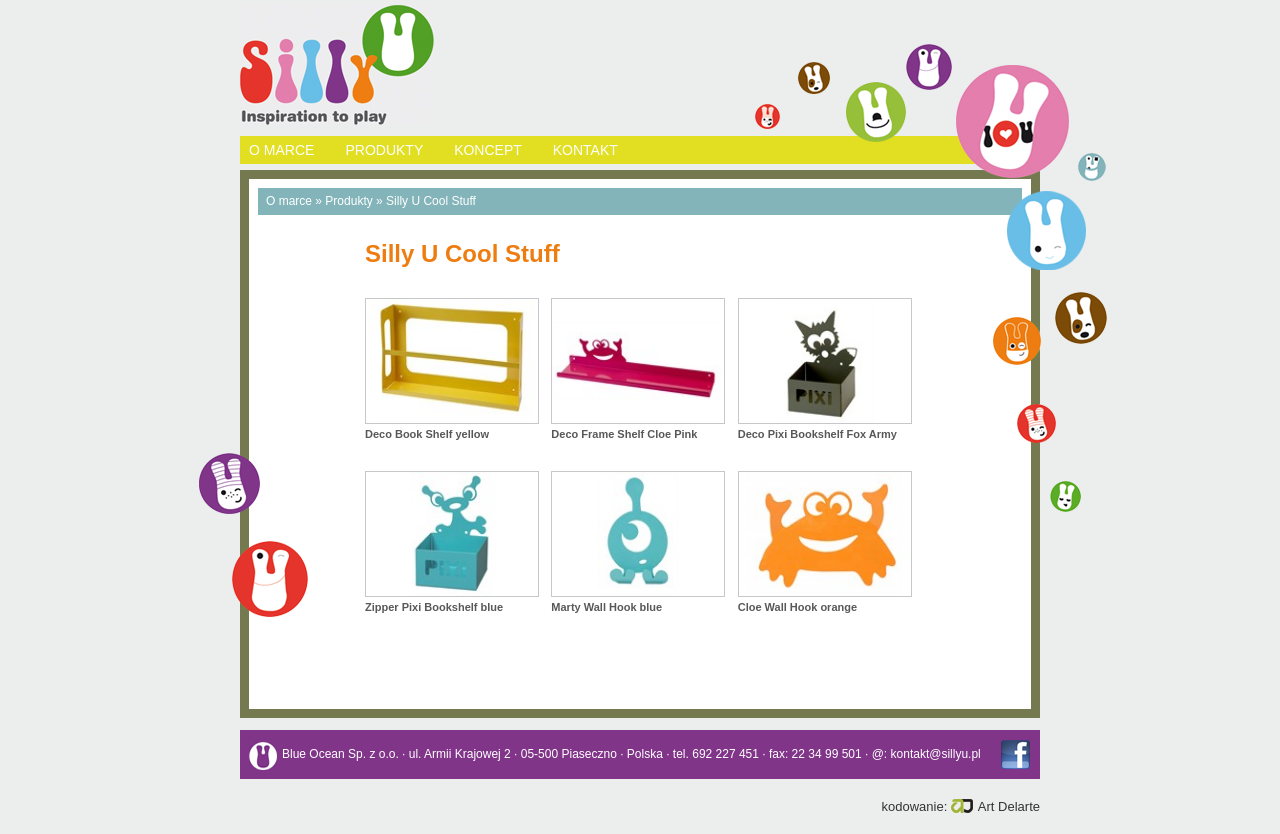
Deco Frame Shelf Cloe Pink (624, 434)
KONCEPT (487, 150)
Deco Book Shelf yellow (427, 434)
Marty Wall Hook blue (606, 607)
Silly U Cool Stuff (431, 201)
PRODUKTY (384, 150)
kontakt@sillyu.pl (936, 754)
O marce (289, 201)
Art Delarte (995, 806)
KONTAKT (585, 150)
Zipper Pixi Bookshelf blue (434, 607)
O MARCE (281, 150)
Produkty (348, 201)
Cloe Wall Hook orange (797, 607)
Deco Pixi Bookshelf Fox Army (817, 434)
